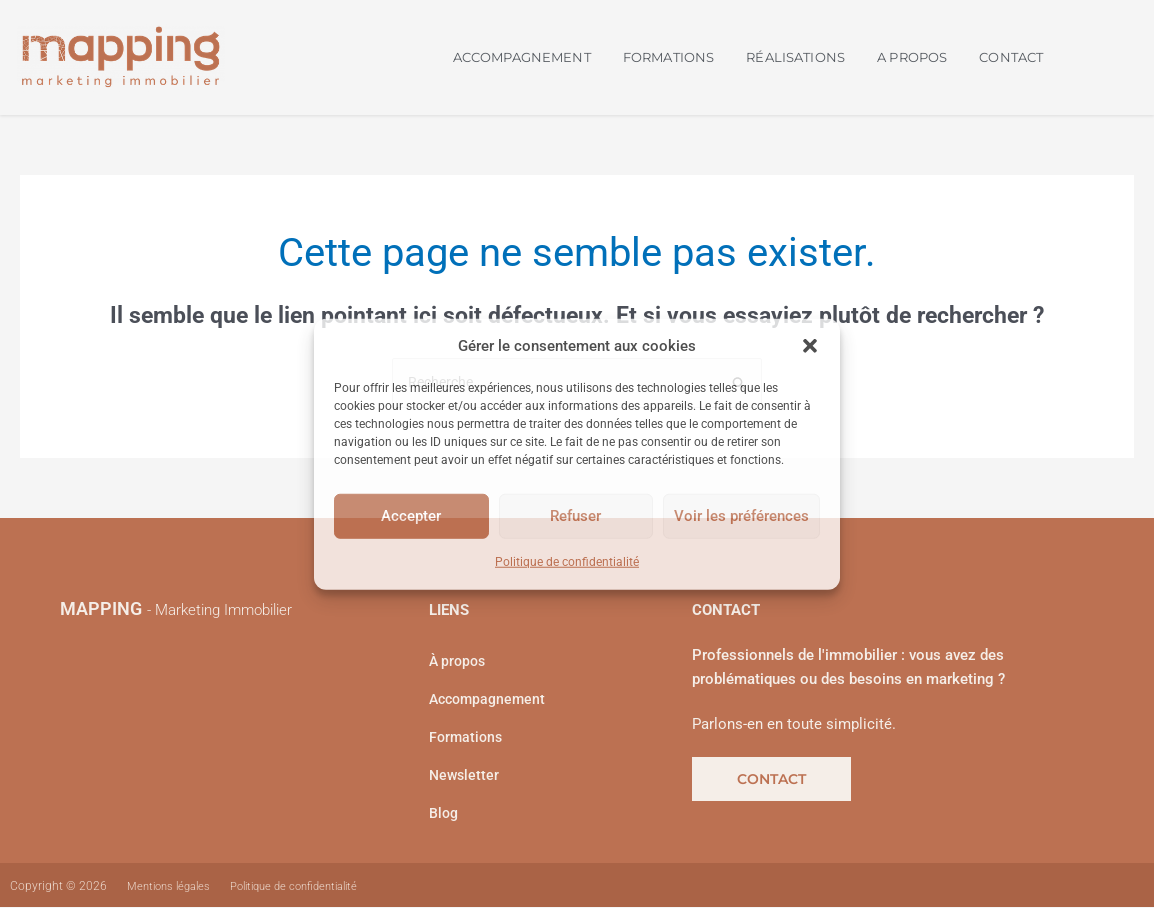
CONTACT (1011, 57)
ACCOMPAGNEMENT (522, 57)
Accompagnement (490, 701)
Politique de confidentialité (567, 562)
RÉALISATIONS (795, 57)
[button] (810, 346)
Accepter (411, 516)
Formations (467, 739)
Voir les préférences (741, 516)
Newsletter (465, 777)
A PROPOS (912, 57)
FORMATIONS (669, 57)
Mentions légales (172, 887)
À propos (459, 663)
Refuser (575, 516)
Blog (444, 815)
